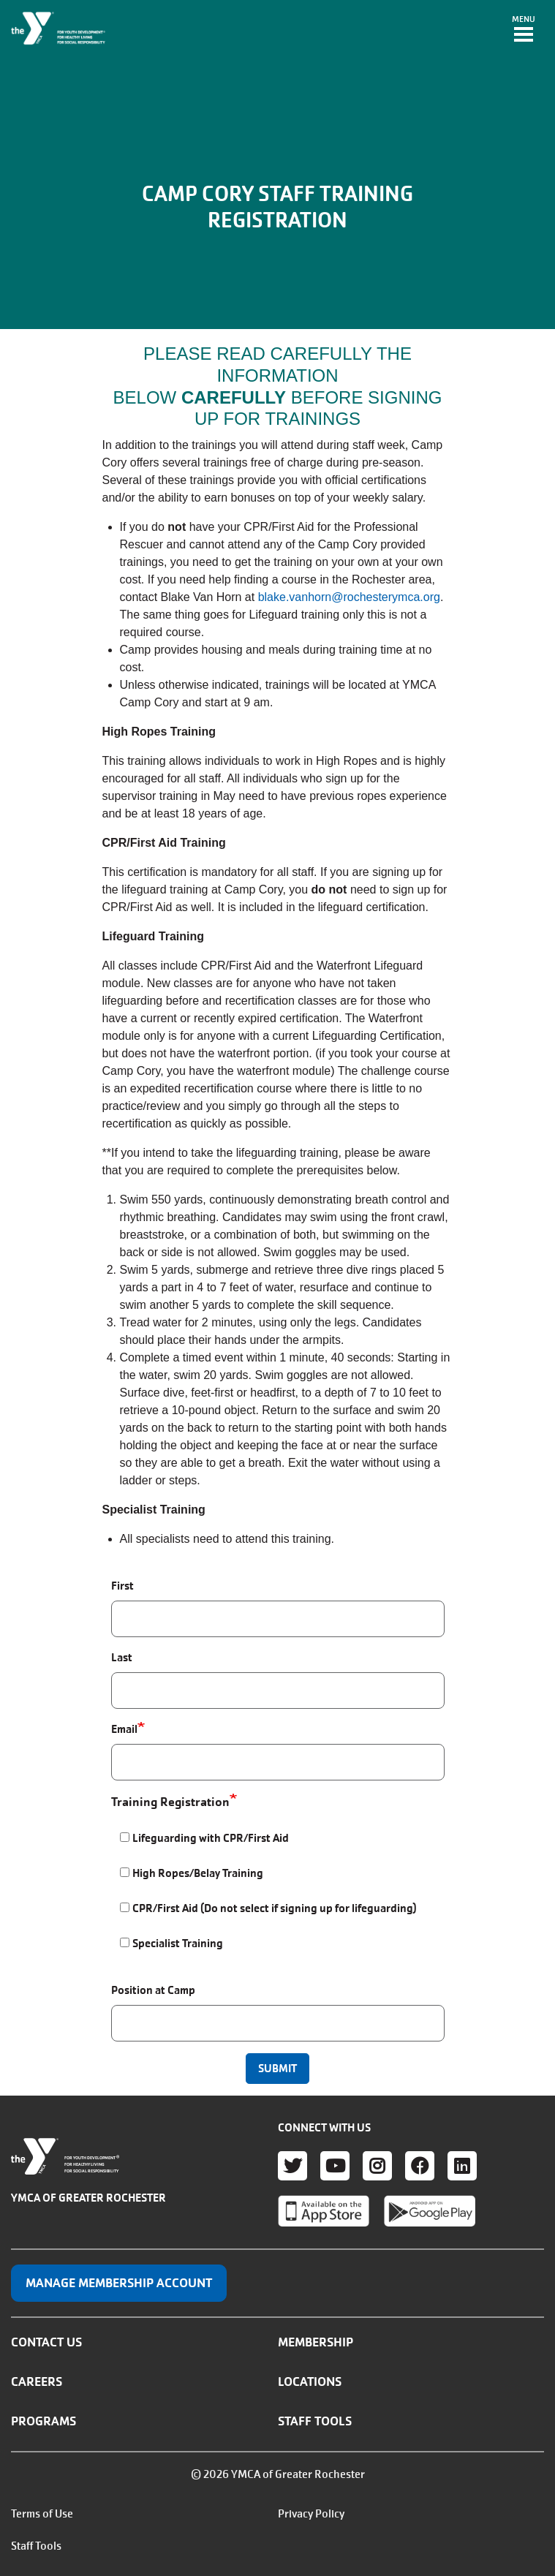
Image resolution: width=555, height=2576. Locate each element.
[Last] (278, 1690)
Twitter (292, 2166)
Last (121, 1657)
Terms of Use (42, 2514)
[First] (278, 1619)
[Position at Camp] (278, 2023)
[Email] (278, 1762)
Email (124, 1729)
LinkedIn (462, 2166)
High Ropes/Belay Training (197, 1873)
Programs (43, 2421)
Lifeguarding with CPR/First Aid (210, 1838)
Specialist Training (177, 1943)
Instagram (377, 2166)
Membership (315, 2342)
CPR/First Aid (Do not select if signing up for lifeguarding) (274, 1908)
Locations (309, 2381)
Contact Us (46, 2342)
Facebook (419, 2166)
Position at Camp (153, 1990)
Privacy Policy (311, 2514)
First (122, 1586)
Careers (36, 2381)
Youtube (335, 2166)
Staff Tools (315, 2421)
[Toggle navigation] (523, 30)
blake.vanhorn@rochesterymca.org (349, 597)
